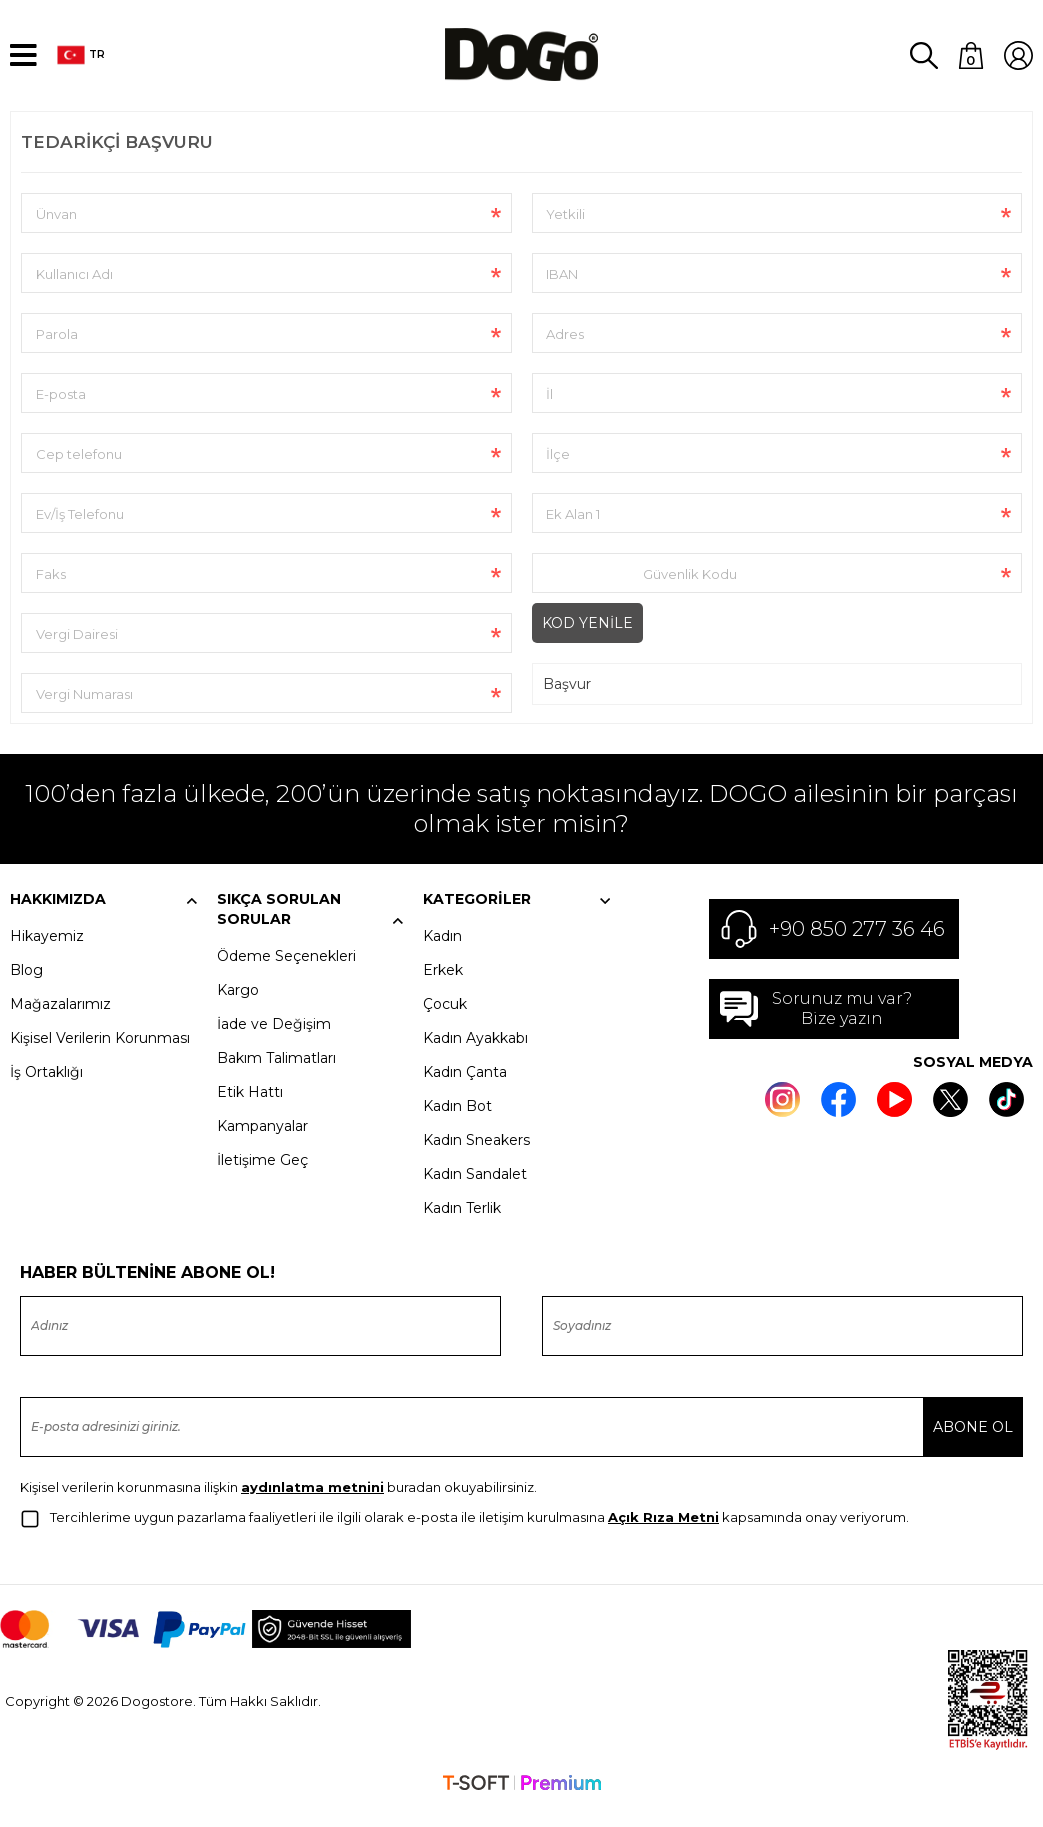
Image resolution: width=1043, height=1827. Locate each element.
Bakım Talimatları (276, 1076)
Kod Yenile (587, 641)
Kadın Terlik (462, 1226)
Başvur (567, 702)
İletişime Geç (262, 1178)
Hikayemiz (47, 954)
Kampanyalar (262, 1144)
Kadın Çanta (465, 1090)
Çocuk (445, 1022)
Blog (26, 988)
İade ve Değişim (274, 1042)
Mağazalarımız (60, 1022)
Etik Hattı (250, 1110)
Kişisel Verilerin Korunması (100, 1056)
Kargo (238, 1008)
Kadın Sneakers (476, 1158)
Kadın (442, 954)
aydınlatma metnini (312, 1505)
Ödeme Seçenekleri (286, 974)
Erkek (443, 988)
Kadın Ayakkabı (475, 1056)
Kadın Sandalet (475, 1192)
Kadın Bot (457, 1124)
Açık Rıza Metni (663, 1535)
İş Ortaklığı (46, 1090)
